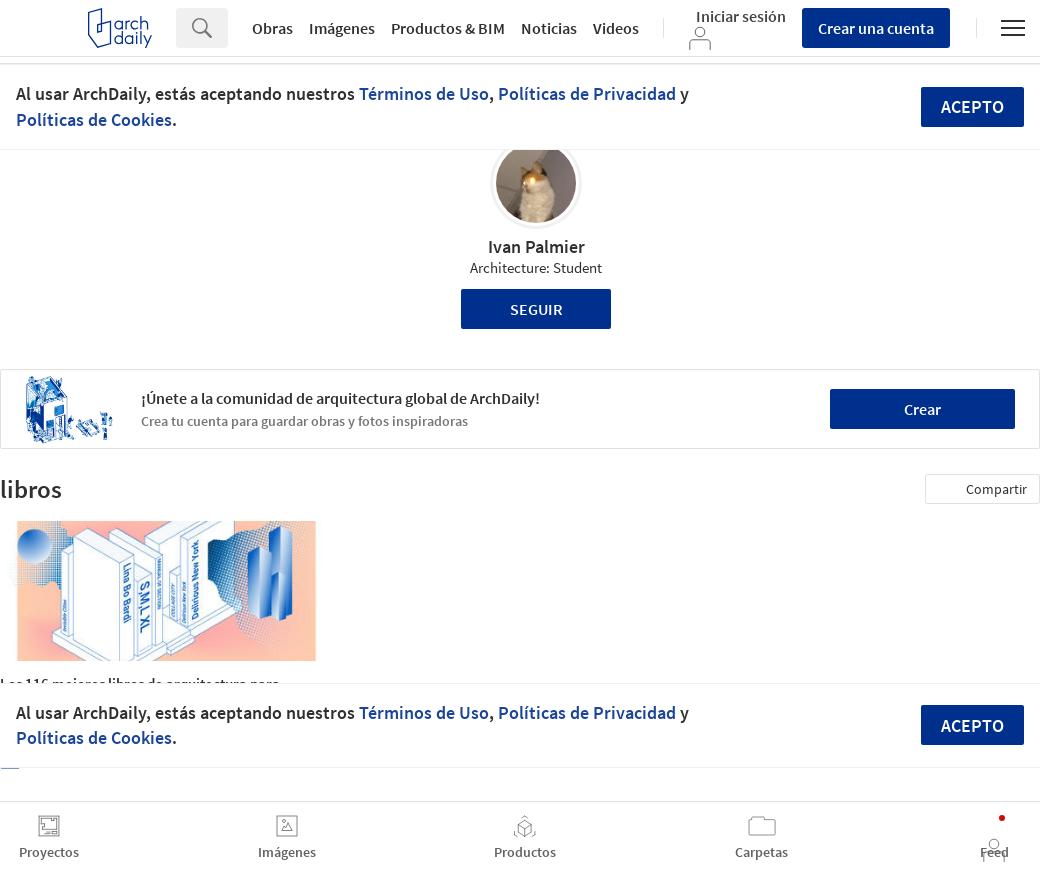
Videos (616, 28)
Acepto (972, 106)
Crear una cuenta (876, 28)
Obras (272, 28)
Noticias (549, 28)
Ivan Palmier (536, 246)
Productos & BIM (448, 28)
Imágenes (342, 28)
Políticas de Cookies (94, 119)
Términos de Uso (424, 93)
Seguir (536, 309)
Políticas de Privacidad (587, 93)
